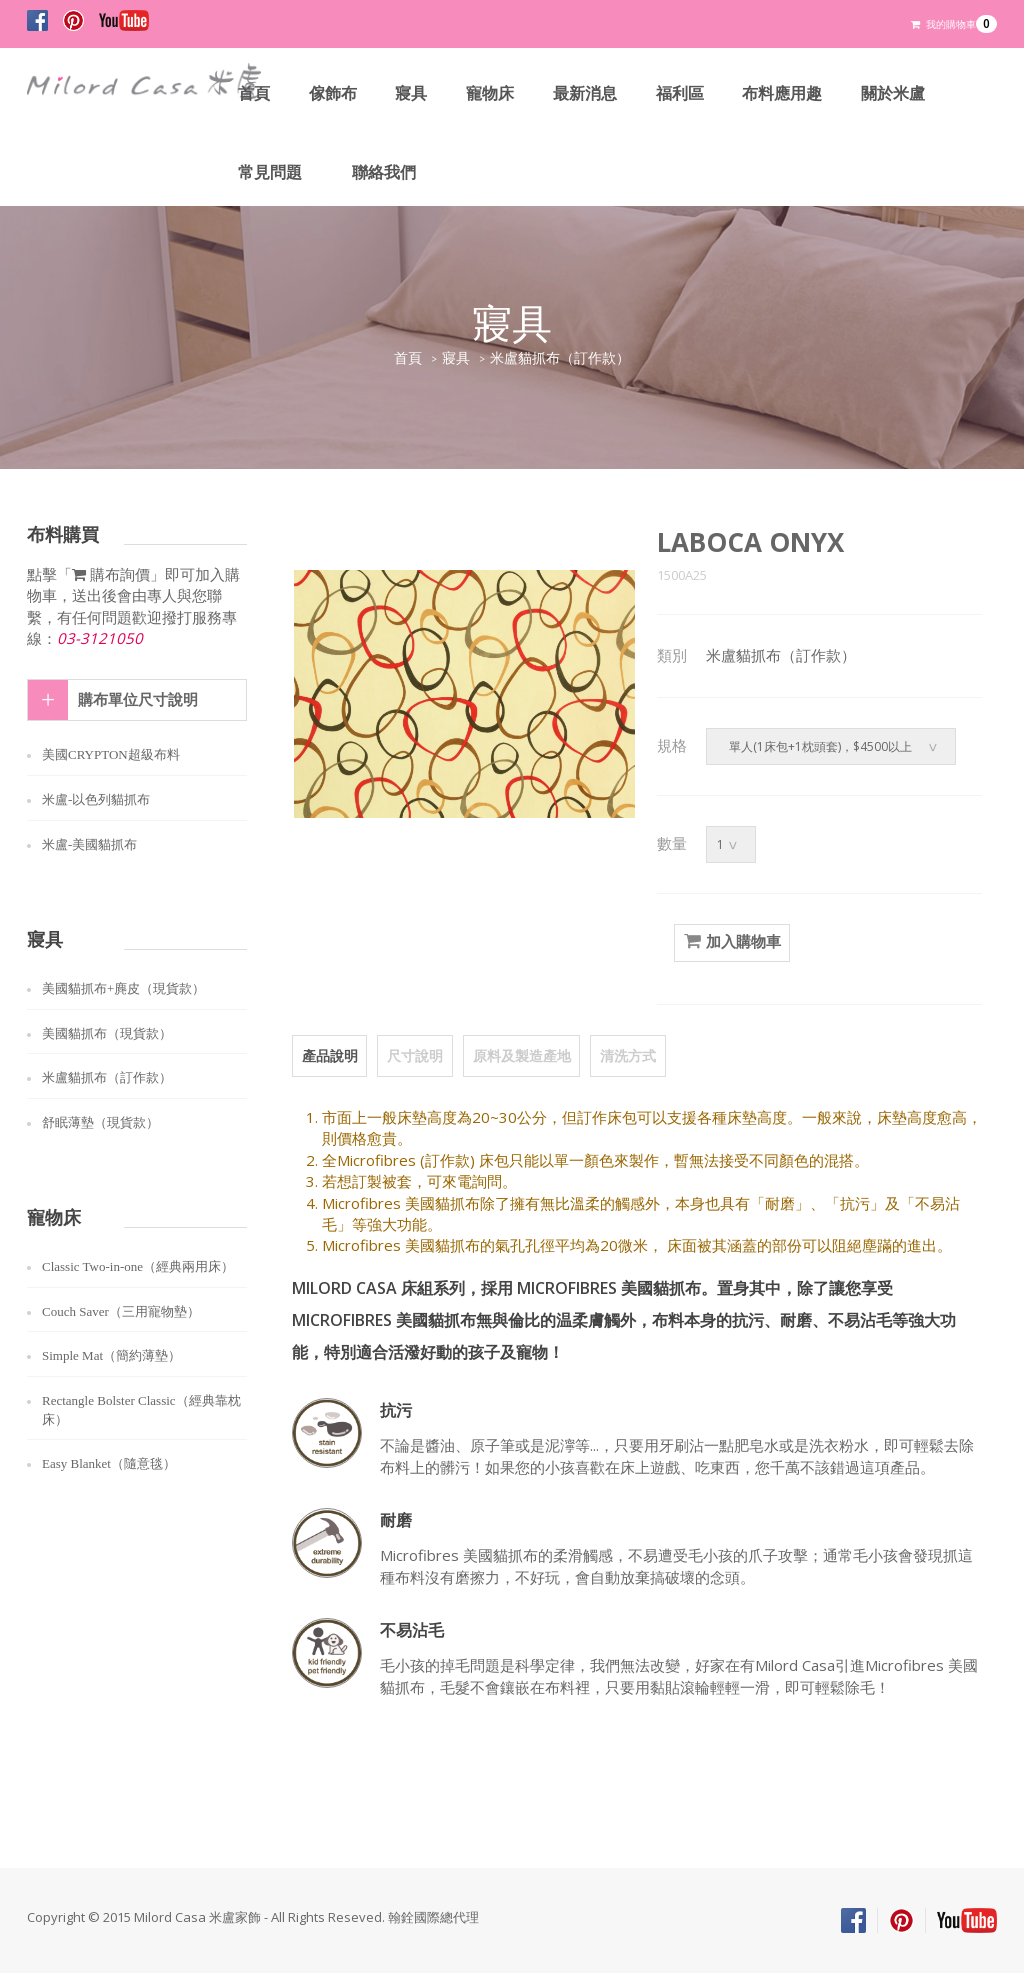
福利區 (681, 93)
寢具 (412, 93)
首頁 (254, 93)
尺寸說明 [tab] (413, 1054)
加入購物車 (731, 942)
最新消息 (586, 93)
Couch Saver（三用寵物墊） (121, 1311)
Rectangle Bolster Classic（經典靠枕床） (141, 1410)
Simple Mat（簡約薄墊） (111, 1355)
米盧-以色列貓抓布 (96, 799)
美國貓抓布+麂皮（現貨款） (123, 988)
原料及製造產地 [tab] (518, 1054)
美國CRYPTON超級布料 (111, 754)
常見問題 (270, 172)
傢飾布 (333, 93)
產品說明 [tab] (329, 1054)
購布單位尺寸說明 (138, 700)
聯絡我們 (384, 172)
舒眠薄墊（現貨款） (100, 1122)
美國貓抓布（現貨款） (107, 1033)
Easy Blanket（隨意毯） (109, 1463)
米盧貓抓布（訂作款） (560, 358)
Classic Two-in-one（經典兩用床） (138, 1266)
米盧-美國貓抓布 (89, 844)
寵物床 (491, 93)
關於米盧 (895, 93)
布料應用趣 (784, 93)
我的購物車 (954, 24)
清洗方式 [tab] (623, 1054)
